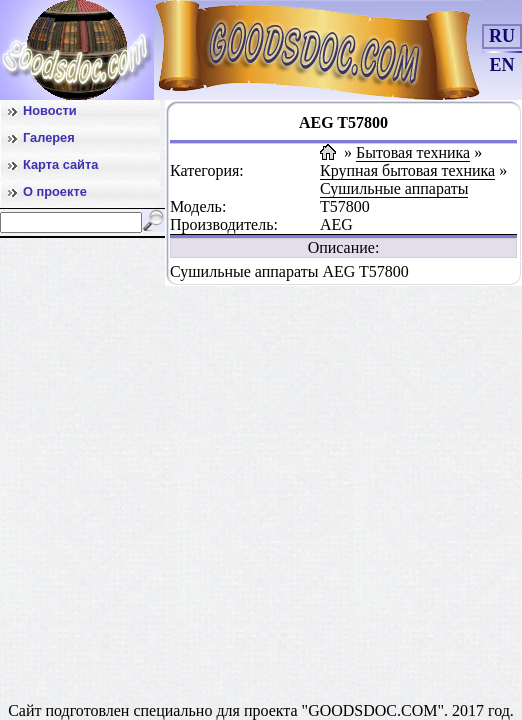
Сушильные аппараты (394, 188)
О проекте (55, 191)
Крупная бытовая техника (407, 170)
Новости (50, 110)
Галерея (49, 137)
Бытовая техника (413, 152)
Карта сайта (60, 164)
